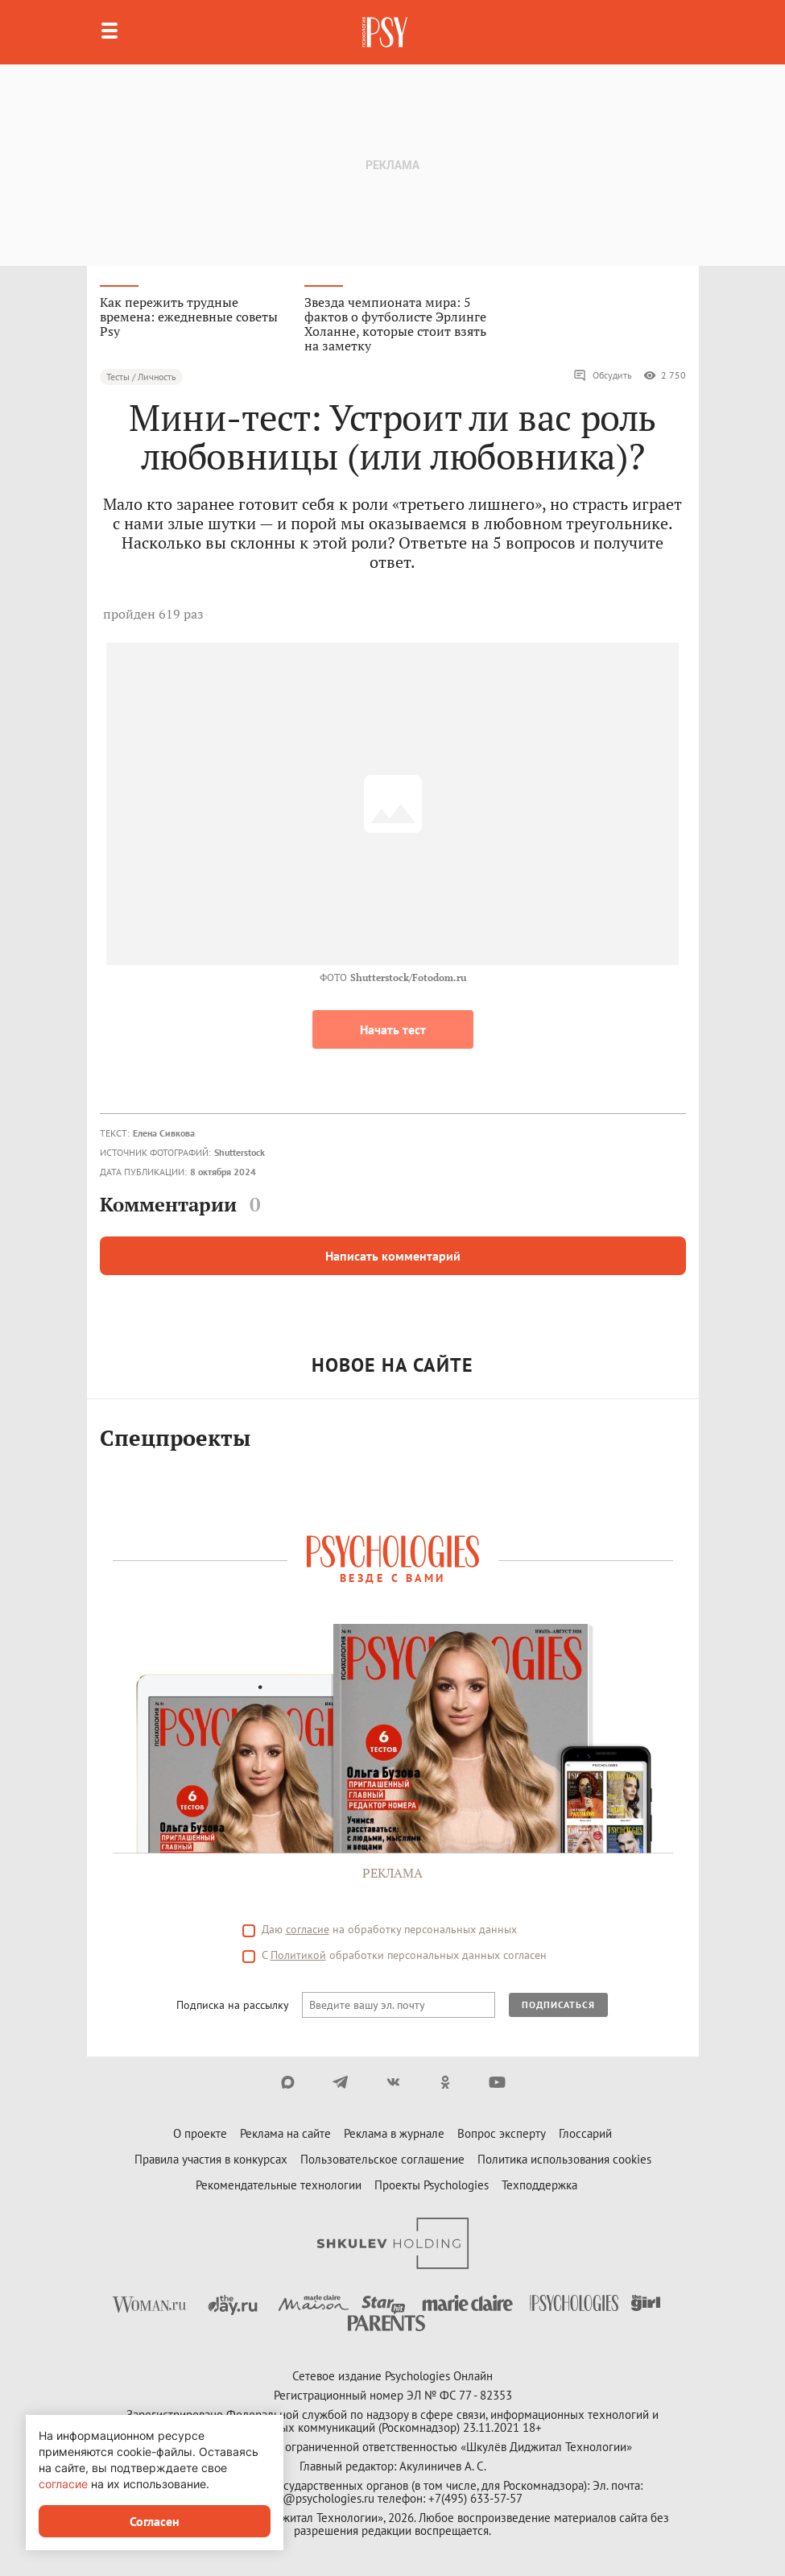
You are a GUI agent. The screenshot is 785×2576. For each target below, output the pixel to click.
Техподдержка (539, 2185)
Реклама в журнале (394, 2133)
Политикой (298, 1955)
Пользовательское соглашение (382, 2159)
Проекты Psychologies (431, 2185)
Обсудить (602, 375)
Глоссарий (585, 2133)
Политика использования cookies (564, 2159)
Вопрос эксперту (501, 2133)
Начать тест (393, 1029)
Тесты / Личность (141, 377)
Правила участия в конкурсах (210, 2159)
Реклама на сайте (285, 2133)
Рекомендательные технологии (279, 2185)
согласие (307, 1929)
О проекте (200, 2133)
